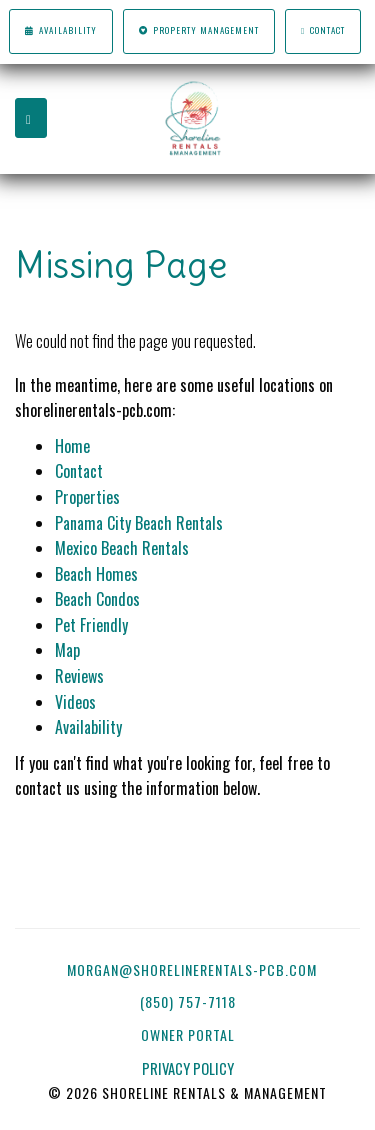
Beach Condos (97, 599)
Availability (60, 30)
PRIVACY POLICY (188, 1068)
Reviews (79, 676)
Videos (75, 702)
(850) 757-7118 (188, 1001)
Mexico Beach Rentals (122, 548)
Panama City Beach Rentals (139, 523)
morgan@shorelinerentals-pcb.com (192, 969)
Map (67, 650)
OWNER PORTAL (190, 1034)
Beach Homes (96, 574)
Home (72, 446)
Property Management (199, 30)
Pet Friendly (91, 625)
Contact (323, 30)
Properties (87, 497)
